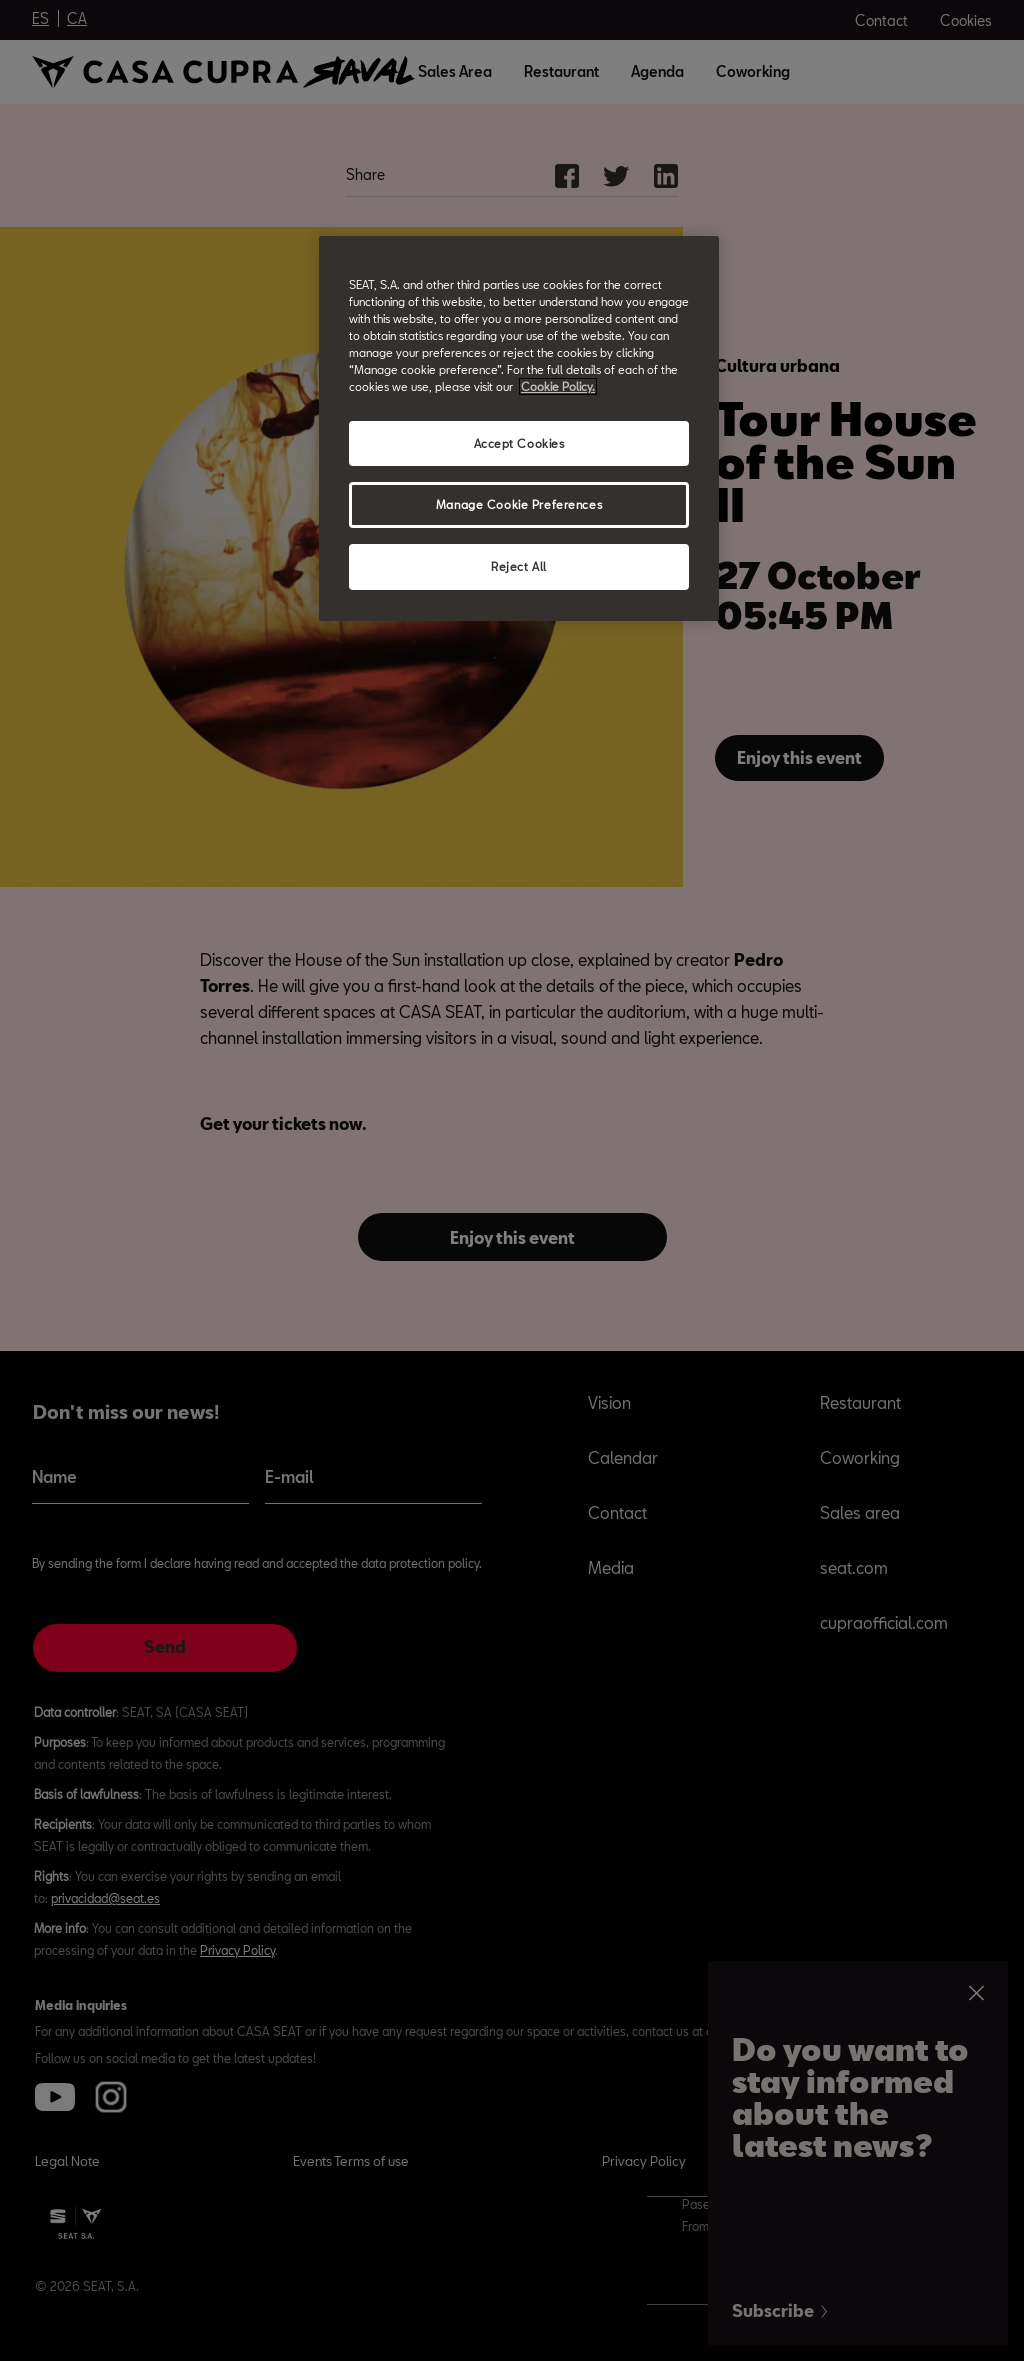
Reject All (519, 566)
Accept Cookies (519, 443)
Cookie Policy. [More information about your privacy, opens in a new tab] (558, 386)
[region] (519, 428)
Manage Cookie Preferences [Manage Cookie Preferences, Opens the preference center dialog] (519, 504)
